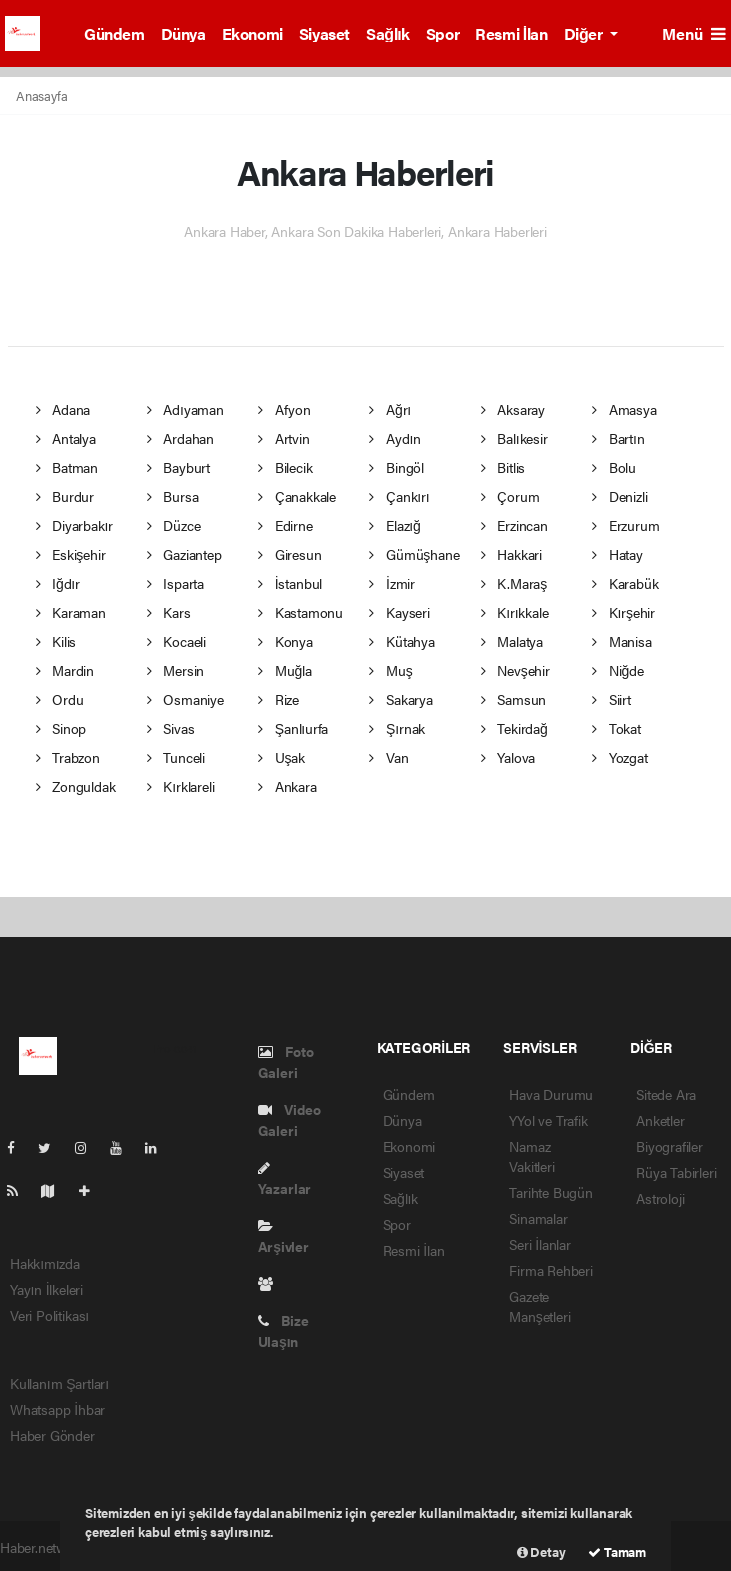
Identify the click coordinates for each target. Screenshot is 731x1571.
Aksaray (513, 409)
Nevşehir (515, 670)
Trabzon (68, 757)
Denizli (619, 496)
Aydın (395, 438)
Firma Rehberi (551, 1270)
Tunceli (176, 757)
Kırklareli (181, 786)
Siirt (611, 699)
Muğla (284, 670)
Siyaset (324, 33)
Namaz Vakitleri (531, 1156)
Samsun (513, 699)
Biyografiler (669, 1146)
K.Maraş (514, 583)
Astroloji (660, 1198)
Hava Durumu (551, 1094)
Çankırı (399, 496)
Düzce (174, 525)
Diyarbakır (75, 525)
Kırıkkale (515, 612)
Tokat (616, 728)
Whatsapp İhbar (57, 1409)
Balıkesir (514, 438)
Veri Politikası (49, 1315)
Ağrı (390, 409)
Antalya (66, 438)
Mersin (175, 670)
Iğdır (58, 583)
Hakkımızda (45, 1263)
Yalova (508, 757)
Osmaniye (185, 699)
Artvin (283, 438)
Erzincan (514, 525)
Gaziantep (184, 554)
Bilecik (285, 467)
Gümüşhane (414, 554)
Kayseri (399, 612)
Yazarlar (284, 1179)
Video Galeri (289, 1119)
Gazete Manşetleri (539, 1306)
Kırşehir (623, 612)
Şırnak (397, 728)
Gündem (114, 33)
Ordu (60, 699)
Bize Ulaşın (283, 1330)
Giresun (289, 554)
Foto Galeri (286, 1061)
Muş (390, 670)
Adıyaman (185, 409)
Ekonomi (252, 33)
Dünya (183, 33)
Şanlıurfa (293, 728)
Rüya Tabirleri (676, 1172)
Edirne (285, 525)
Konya (285, 641)
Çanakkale (297, 496)
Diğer (585, 33)
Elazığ (394, 525)
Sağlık (388, 33)
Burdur (65, 496)
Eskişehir (71, 554)
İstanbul (290, 583)
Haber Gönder (52, 1435)
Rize (278, 699)
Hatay (617, 554)
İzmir (392, 583)
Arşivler (283, 1237)
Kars (169, 612)
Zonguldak (76, 786)
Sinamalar (538, 1218)
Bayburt (178, 467)
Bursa (173, 496)
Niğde (617, 670)
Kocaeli (176, 641)
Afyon (284, 409)
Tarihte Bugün (551, 1192)
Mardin (65, 670)
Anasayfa (41, 95)
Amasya (624, 409)
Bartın (618, 438)
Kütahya (401, 641)
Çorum (510, 496)
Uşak (281, 757)
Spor (442, 33)
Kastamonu (300, 612)
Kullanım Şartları (59, 1383)
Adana (63, 409)
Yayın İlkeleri (46, 1289)
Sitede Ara (666, 1094)
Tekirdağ (514, 728)
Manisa (621, 641)
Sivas (171, 728)
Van (388, 757)
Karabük (625, 583)
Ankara (287, 786)
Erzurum (625, 525)
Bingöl (396, 467)
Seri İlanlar (540, 1244)
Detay (541, 1551)
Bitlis (503, 467)
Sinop (61, 728)
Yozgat (619, 757)
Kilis (56, 641)
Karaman (71, 612)
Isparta (175, 583)
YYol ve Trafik (548, 1120)
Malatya (512, 641)
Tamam (617, 1551)
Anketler (660, 1120)
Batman (67, 467)
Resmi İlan (511, 33)
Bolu (614, 467)
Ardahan (180, 438)
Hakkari (511, 554)
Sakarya (400, 699)
